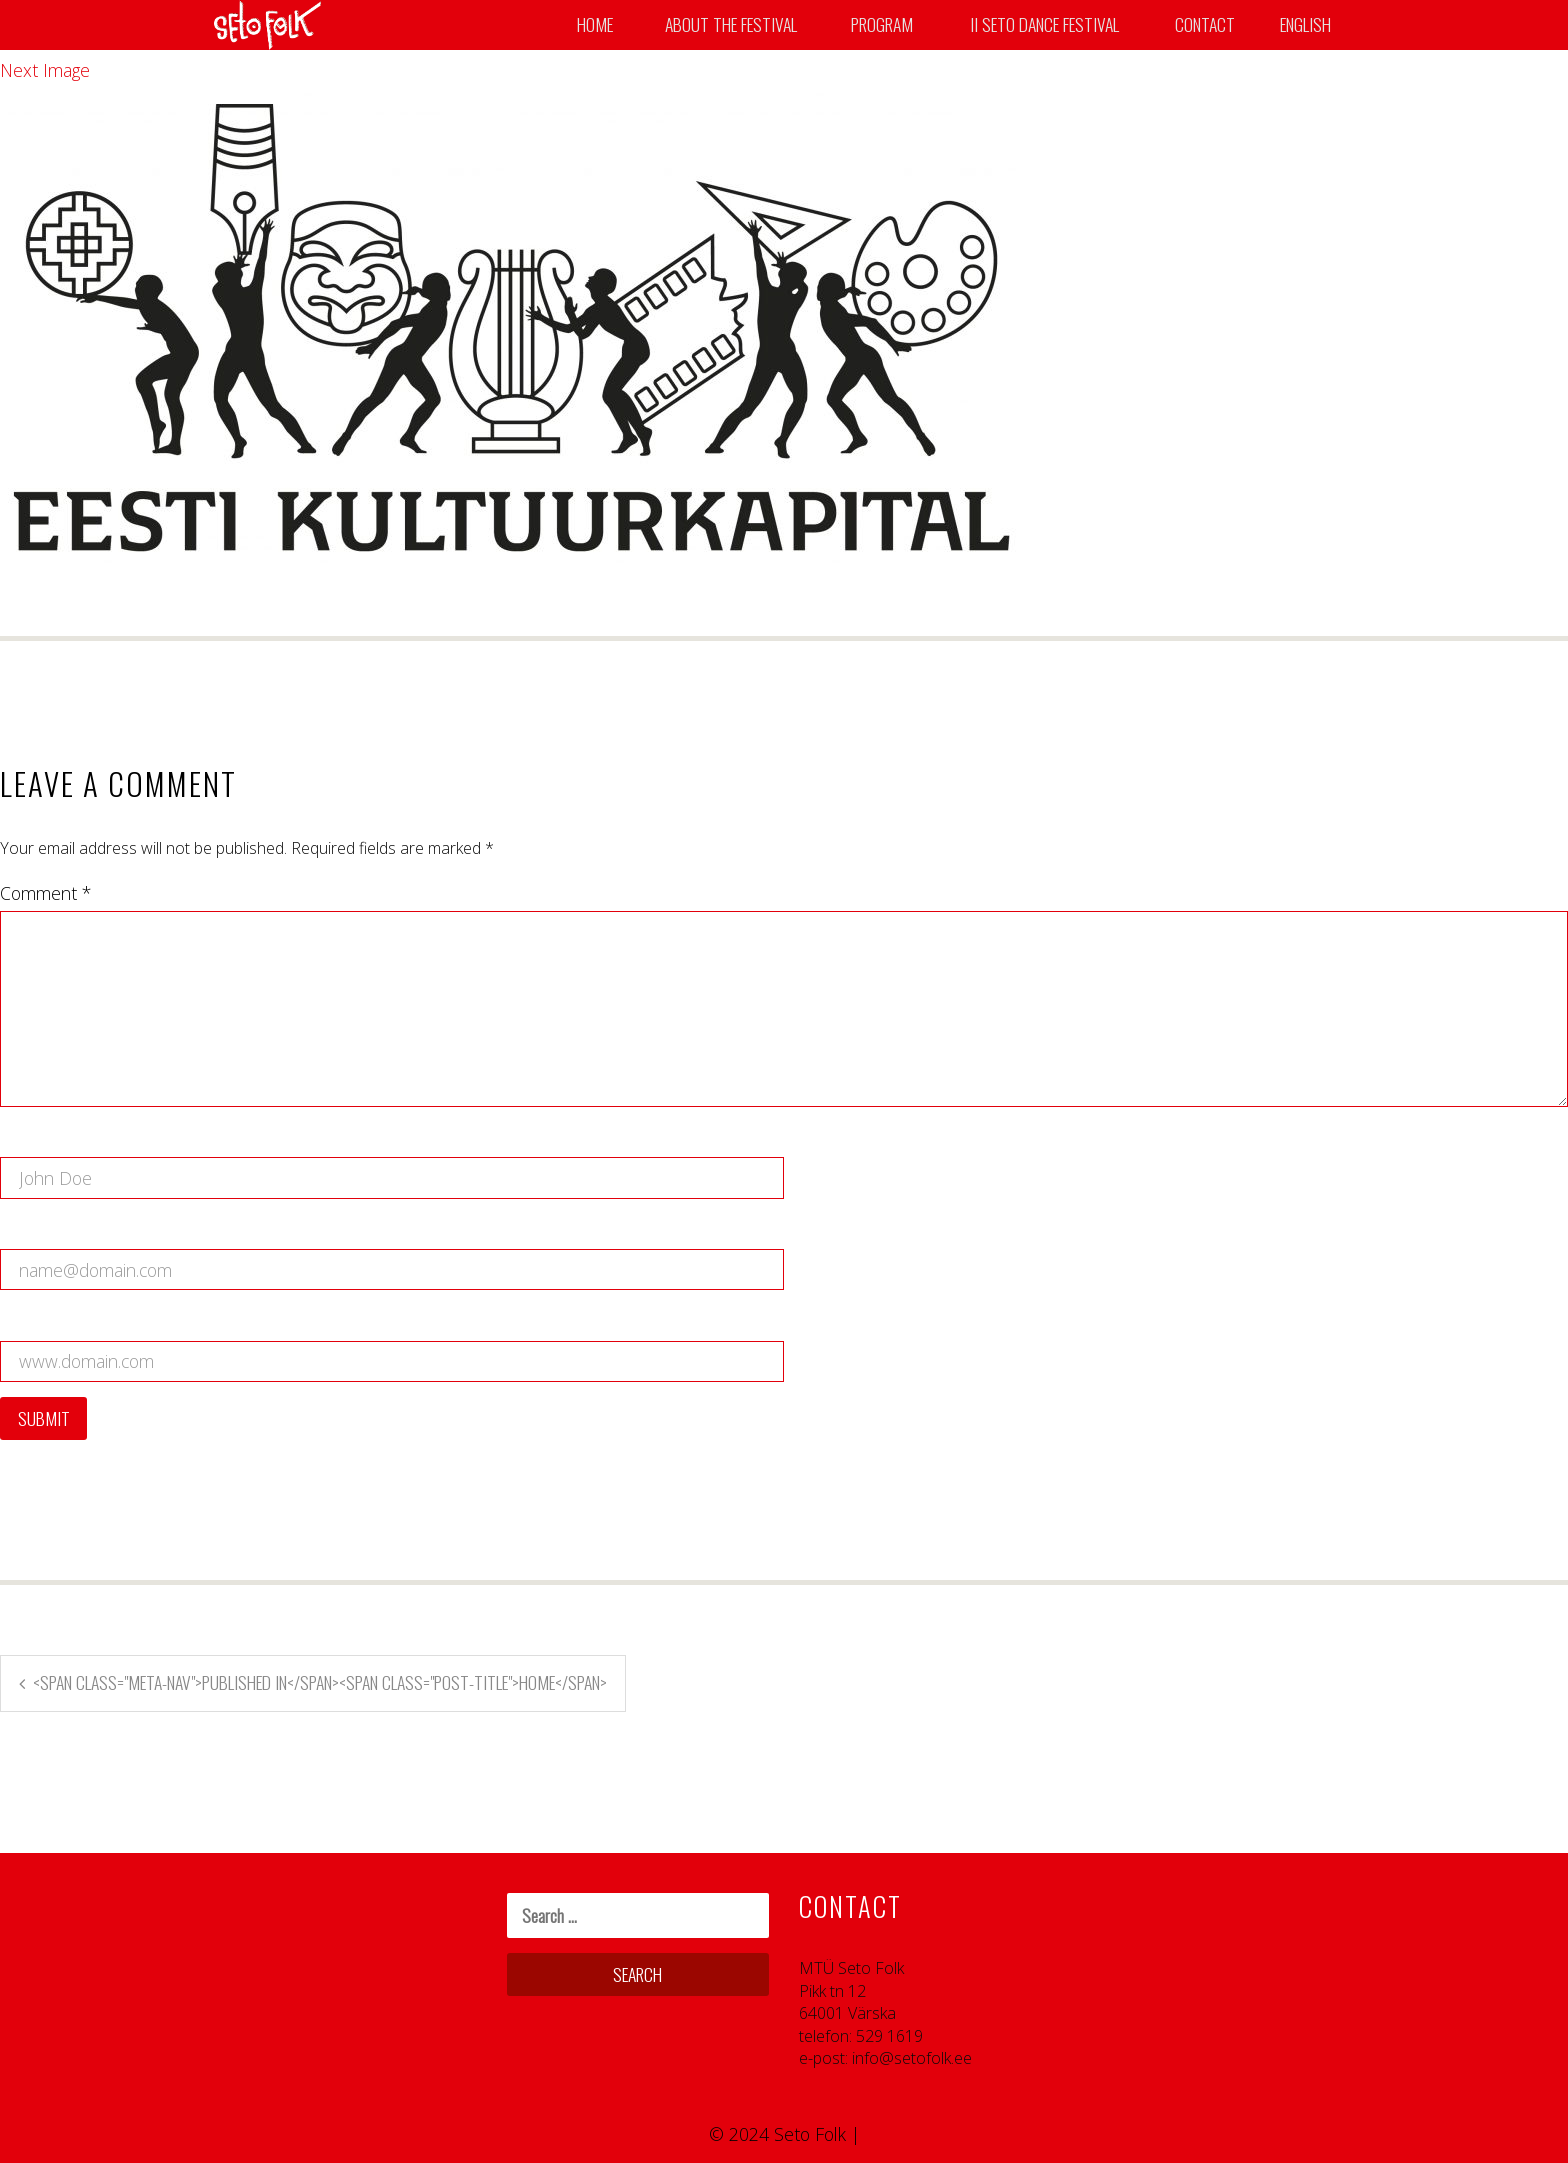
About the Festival (731, 25)
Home (595, 25)
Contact (1205, 25)
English (1306, 25)
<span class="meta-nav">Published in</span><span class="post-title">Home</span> (320, 1682)
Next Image (45, 70)
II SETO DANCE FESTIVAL (1044, 25)
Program (882, 25)
